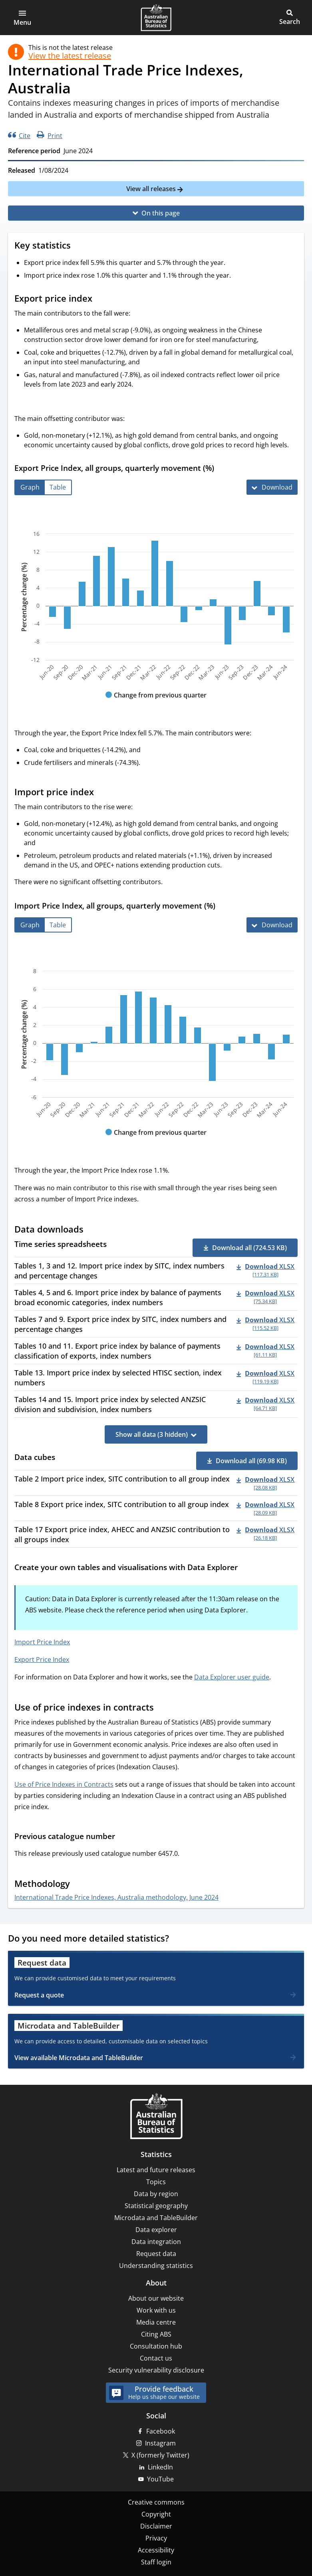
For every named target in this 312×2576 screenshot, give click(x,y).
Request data (156, 2253)
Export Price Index (41, 1659)
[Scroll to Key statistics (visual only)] (78, 246)
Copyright (156, 2514)
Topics (156, 2181)
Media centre (156, 2322)
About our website (156, 2298)
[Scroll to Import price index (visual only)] (101, 792)
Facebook (160, 2431)
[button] (22, 17)
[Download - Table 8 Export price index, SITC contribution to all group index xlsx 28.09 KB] (265, 1508)
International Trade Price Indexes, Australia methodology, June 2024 (116, 1897)
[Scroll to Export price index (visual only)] (99, 299)
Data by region (156, 2193)
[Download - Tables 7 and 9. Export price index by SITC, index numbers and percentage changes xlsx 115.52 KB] (265, 1323)
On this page (160, 213)
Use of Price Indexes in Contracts (63, 1784)
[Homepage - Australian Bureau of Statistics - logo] (156, 17)
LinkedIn (160, 2467)
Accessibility (156, 2550)
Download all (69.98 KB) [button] (251, 1460)
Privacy (156, 2538)
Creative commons (156, 2502)
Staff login (156, 2562)
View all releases (151, 188)
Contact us (156, 2358)
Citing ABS (156, 2334)
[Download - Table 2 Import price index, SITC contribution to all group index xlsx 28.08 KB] (265, 1483)
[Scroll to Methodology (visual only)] (77, 1884)
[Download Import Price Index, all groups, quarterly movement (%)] (272, 924)
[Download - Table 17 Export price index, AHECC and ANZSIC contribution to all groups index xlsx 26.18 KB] (265, 1533)
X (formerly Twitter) (160, 2455)
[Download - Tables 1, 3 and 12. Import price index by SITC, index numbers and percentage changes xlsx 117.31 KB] (265, 1269)
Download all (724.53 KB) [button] (249, 1247)
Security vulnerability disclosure (156, 2370)
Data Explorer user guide (231, 1677)
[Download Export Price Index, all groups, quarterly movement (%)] (272, 487)
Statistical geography (156, 2205)
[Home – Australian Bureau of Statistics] (156, 2117)
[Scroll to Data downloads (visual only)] (91, 1230)
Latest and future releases (156, 2169)
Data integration (156, 2241)
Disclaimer (156, 2526)
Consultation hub (156, 2346)
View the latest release (69, 56)
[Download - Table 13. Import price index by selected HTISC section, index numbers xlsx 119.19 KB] (265, 1376)
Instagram (160, 2443)
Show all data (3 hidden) (151, 1434)
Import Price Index (42, 1642)
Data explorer (156, 2229)
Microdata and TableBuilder (156, 2217)
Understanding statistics (156, 2265)
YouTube (160, 2479)
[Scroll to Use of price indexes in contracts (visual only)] (161, 1708)
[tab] (30, 487)
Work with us (156, 2310)
